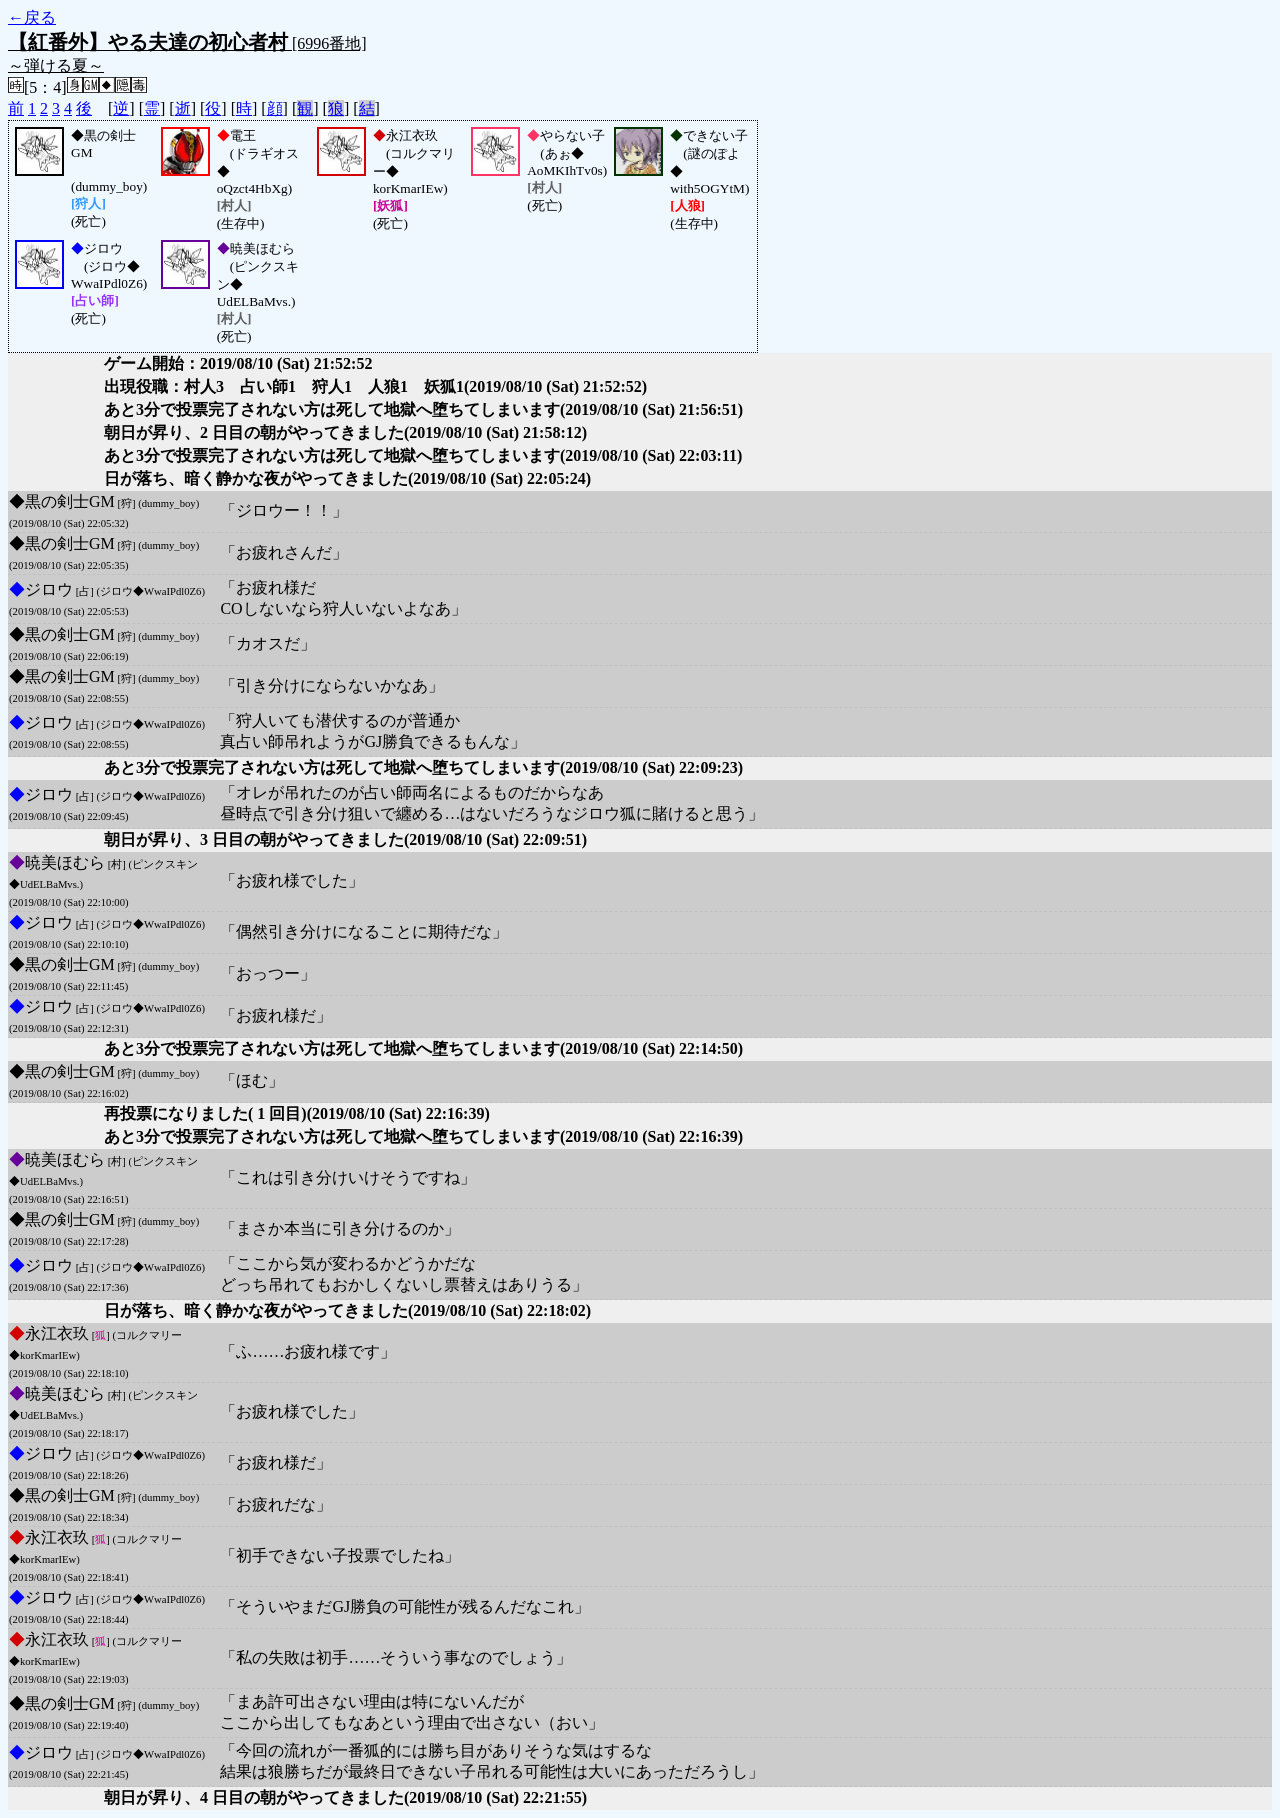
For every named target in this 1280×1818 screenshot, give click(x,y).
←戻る (32, 17)
